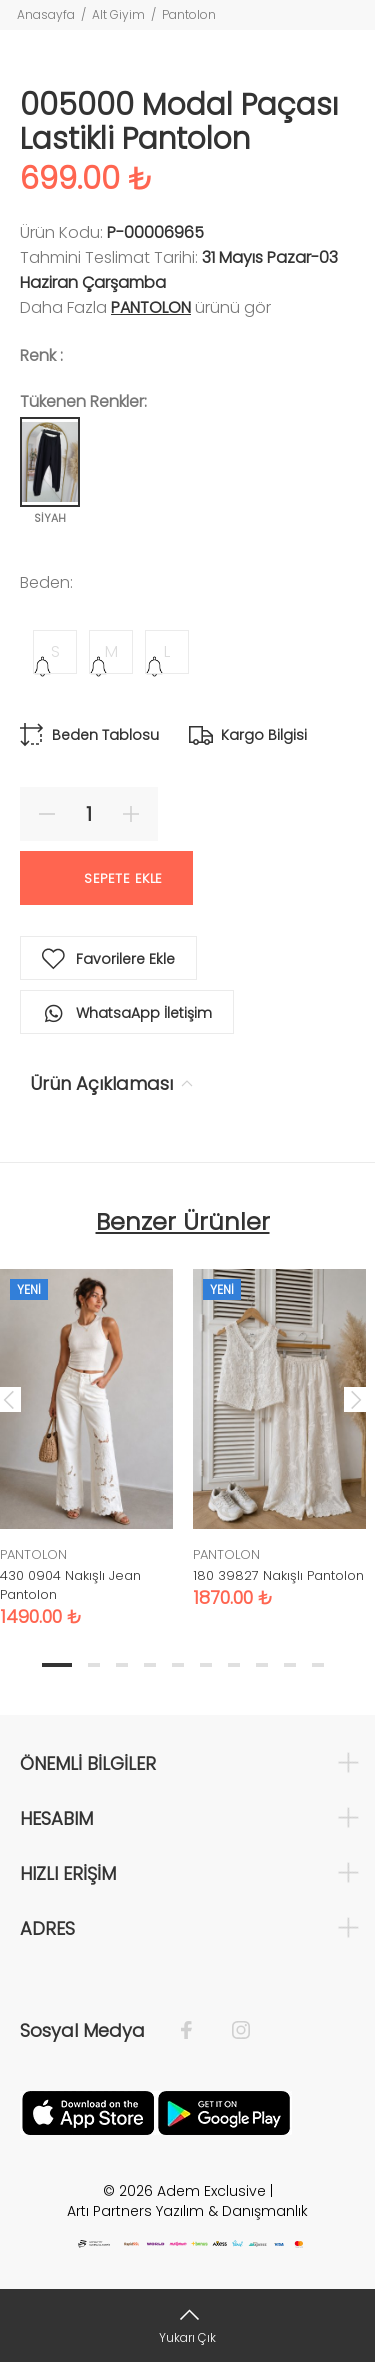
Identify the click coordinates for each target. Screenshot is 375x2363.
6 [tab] (206, 1665)
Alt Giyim (118, 14)
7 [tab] (234, 1665)
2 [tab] (94, 1665)
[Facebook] (196, 2031)
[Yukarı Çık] (187, 2325)
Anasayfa (46, 14)
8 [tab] (262, 1665)
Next (356, 1399)
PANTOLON (151, 307)
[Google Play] (224, 2111)
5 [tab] (178, 1665)
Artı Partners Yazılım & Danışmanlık (187, 2211)
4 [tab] (150, 1665)
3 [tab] (122, 1665)
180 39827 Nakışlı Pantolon (278, 1575)
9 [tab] (290, 1665)
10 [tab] (318, 1665)
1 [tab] (57, 1665)
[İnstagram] (231, 2031)
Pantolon (189, 14)
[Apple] (88, 2111)
